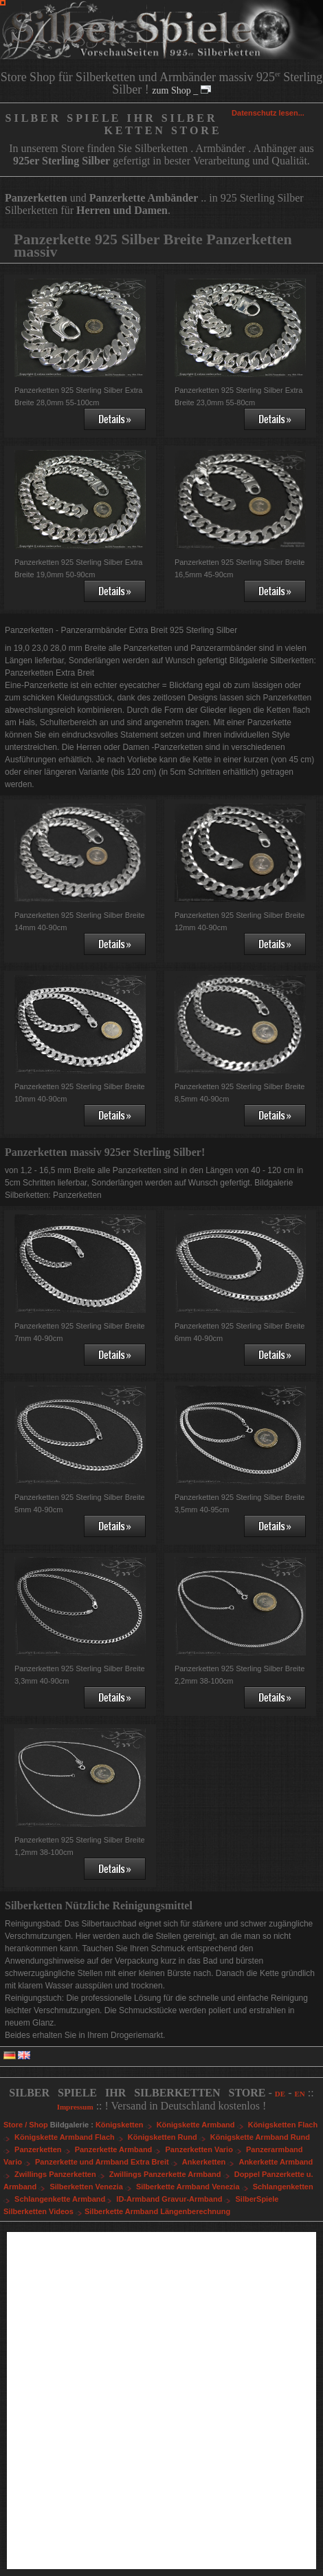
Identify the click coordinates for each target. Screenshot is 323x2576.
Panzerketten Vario (204, 2149)
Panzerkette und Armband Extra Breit (107, 2162)
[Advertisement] (161, 2400)
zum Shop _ (181, 90)
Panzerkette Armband (119, 2149)
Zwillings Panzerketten (60, 2174)
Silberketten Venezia (91, 2186)
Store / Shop (25, 2125)
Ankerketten (209, 2162)
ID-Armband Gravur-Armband (174, 2199)
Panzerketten (43, 2149)
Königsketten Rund (168, 2137)
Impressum (75, 2107)
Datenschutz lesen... (268, 113)
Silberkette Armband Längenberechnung (157, 2211)
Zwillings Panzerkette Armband (170, 2174)
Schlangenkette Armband (64, 2199)
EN (299, 2094)
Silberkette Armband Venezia (193, 2186)
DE (280, 2094)
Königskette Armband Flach (70, 2137)
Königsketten (125, 2125)
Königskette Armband (201, 2125)
